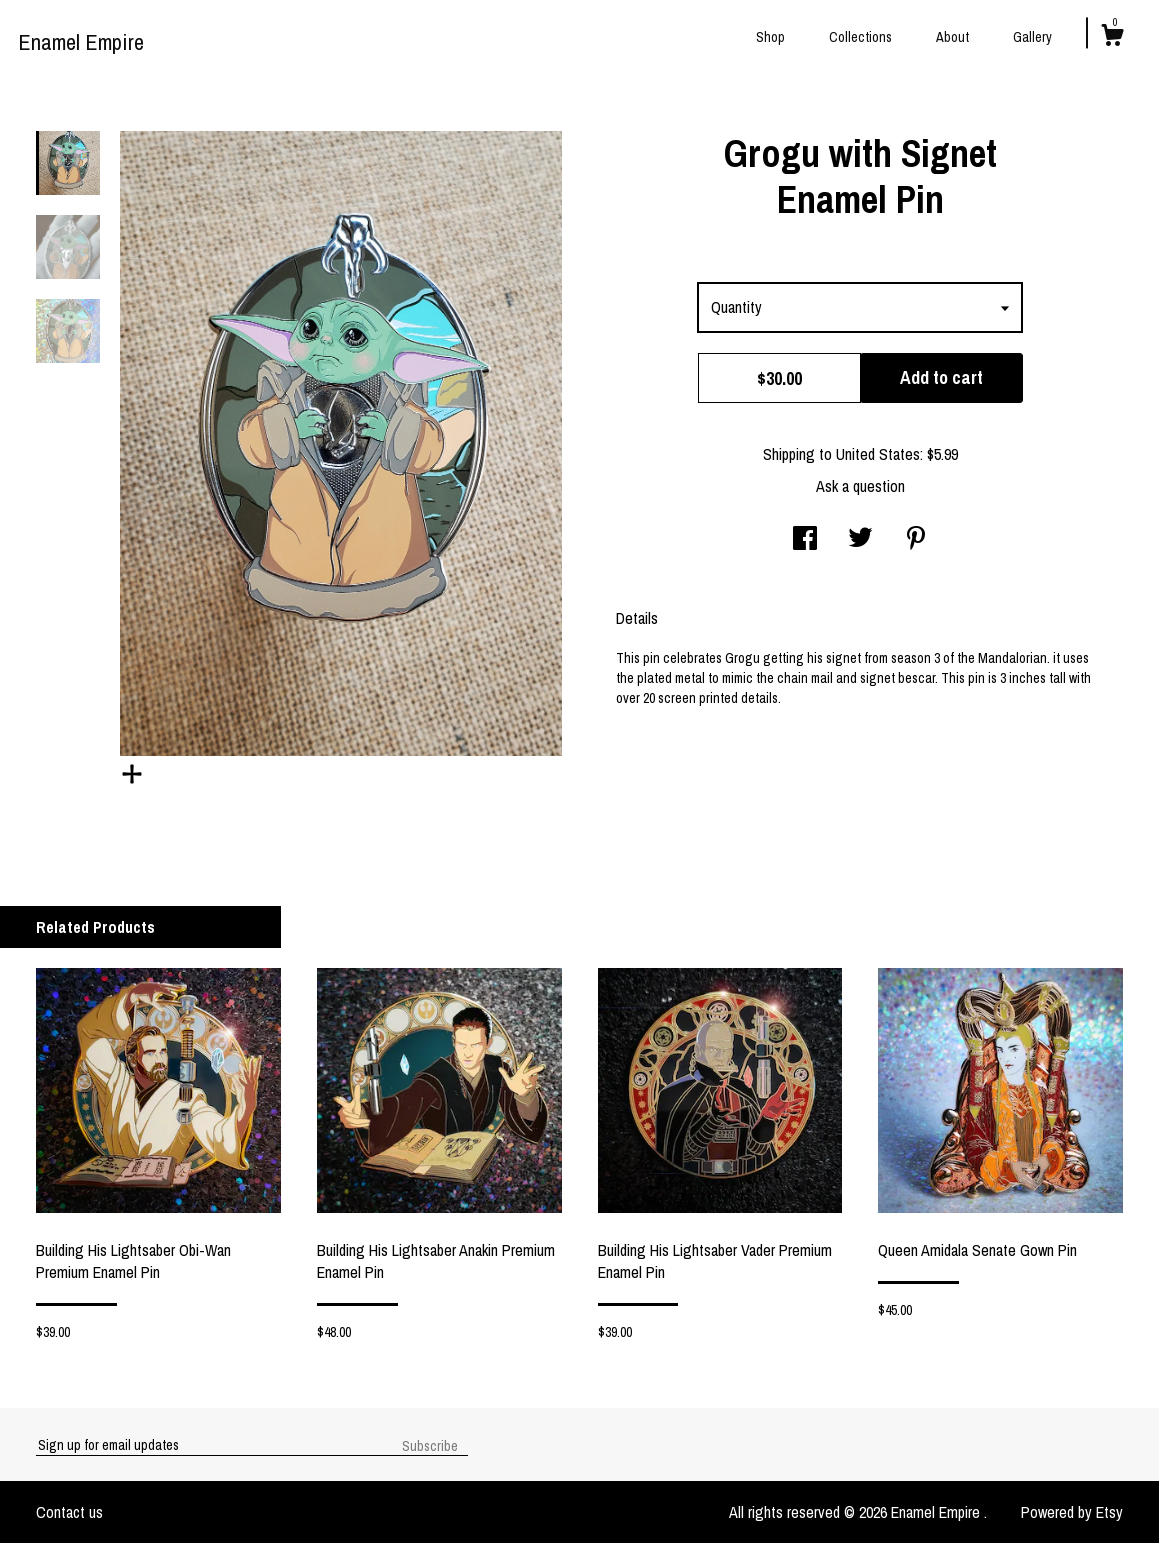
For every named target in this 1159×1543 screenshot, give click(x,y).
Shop (770, 37)
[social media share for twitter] (860, 540)
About (952, 37)
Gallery (1032, 37)
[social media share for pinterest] (916, 540)
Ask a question (860, 486)
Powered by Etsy (1072, 1512)
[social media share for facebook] (805, 540)
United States (878, 454)
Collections (860, 37)
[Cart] (1112, 38)
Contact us (69, 1512)
